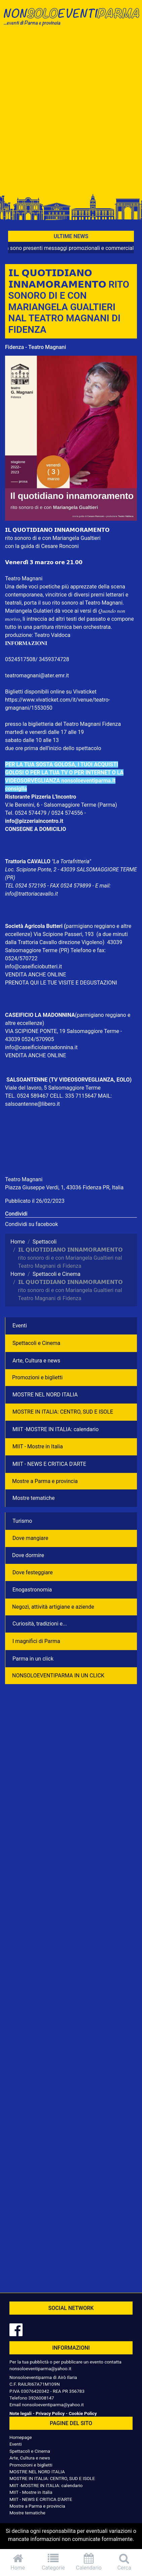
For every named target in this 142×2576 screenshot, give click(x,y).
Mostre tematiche (33, 1498)
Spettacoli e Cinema (36, 1343)
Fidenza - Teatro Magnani (35, 347)
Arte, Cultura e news (36, 1360)
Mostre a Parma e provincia (45, 1481)
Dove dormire (28, 1555)
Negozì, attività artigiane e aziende (53, 1607)
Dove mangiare (30, 1538)
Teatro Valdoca (52, 635)
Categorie (53, 2562)
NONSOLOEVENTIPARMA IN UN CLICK (58, 1675)
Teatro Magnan (23, 578)
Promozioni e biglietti (37, 1377)
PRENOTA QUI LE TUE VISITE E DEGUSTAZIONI (61, 982)
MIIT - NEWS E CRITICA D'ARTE (49, 1464)
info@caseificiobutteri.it (33, 966)
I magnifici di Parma (36, 1641)
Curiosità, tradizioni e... (39, 1623)
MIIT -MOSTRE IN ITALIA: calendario (55, 1429)
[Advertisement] (71, 112)
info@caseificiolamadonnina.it (41, 1047)
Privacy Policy (50, 2413)
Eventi (19, 1325)
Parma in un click (33, 1658)
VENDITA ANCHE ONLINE (35, 974)
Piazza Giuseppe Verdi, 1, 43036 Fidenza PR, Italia (64, 1187)
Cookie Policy (83, 2413)
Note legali (20, 2413)
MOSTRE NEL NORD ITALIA (45, 1394)
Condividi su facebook (31, 1224)
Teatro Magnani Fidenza (92, 724)
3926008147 (41, 2398)
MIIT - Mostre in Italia (37, 1446)
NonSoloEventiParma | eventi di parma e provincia (71, 19)
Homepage (20, 2437)
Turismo (22, 1521)
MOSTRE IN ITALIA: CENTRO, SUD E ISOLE (62, 1412)
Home (18, 2562)
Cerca (124, 2562)
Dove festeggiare (32, 1572)
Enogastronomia (32, 1589)
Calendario (89, 2562)
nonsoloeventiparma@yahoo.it (40, 2368)
